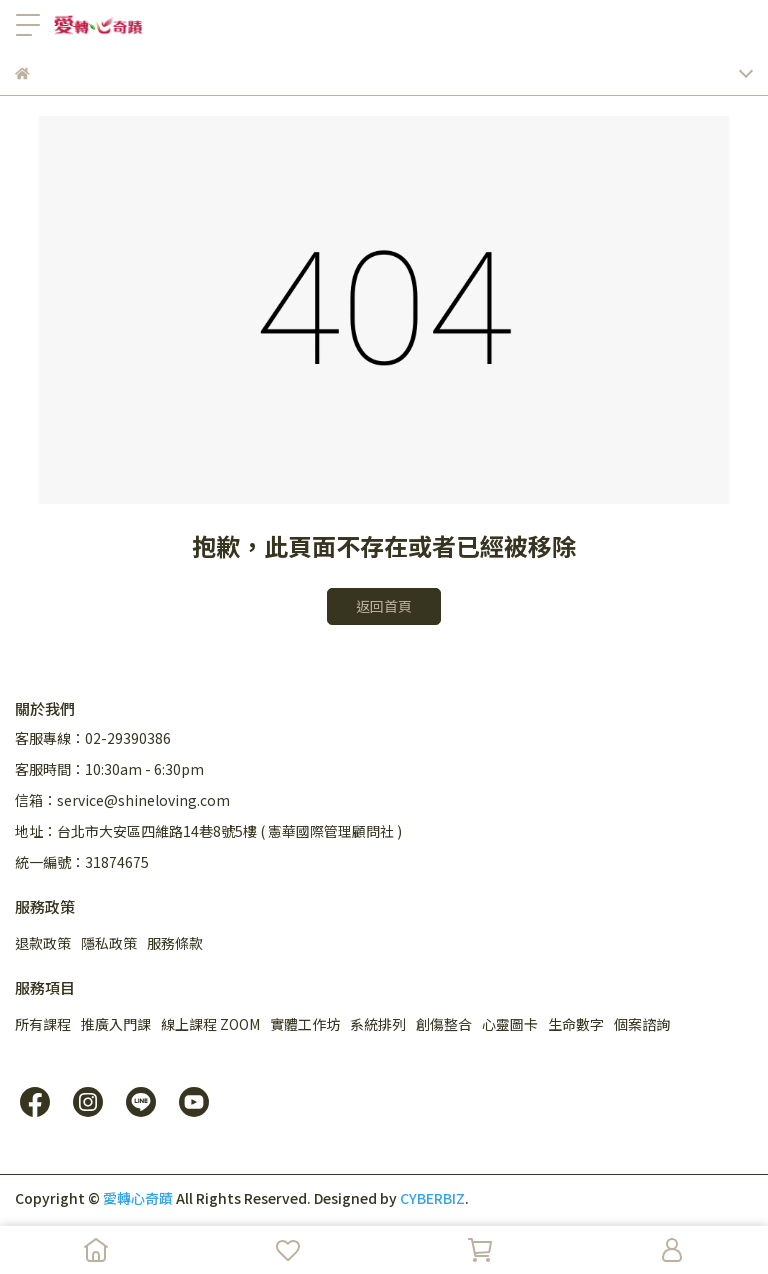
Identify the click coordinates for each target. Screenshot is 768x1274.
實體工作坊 (305, 1024)
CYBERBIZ (432, 1198)
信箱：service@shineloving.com (122, 800)
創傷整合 (444, 1024)
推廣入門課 (116, 1024)
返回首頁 (384, 606)
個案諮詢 (642, 1024)
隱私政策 (109, 943)
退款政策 (43, 943)
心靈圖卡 (510, 1024)
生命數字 (576, 1024)
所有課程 (43, 1024)
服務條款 (175, 943)
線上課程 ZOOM (210, 1024)
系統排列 (378, 1024)
